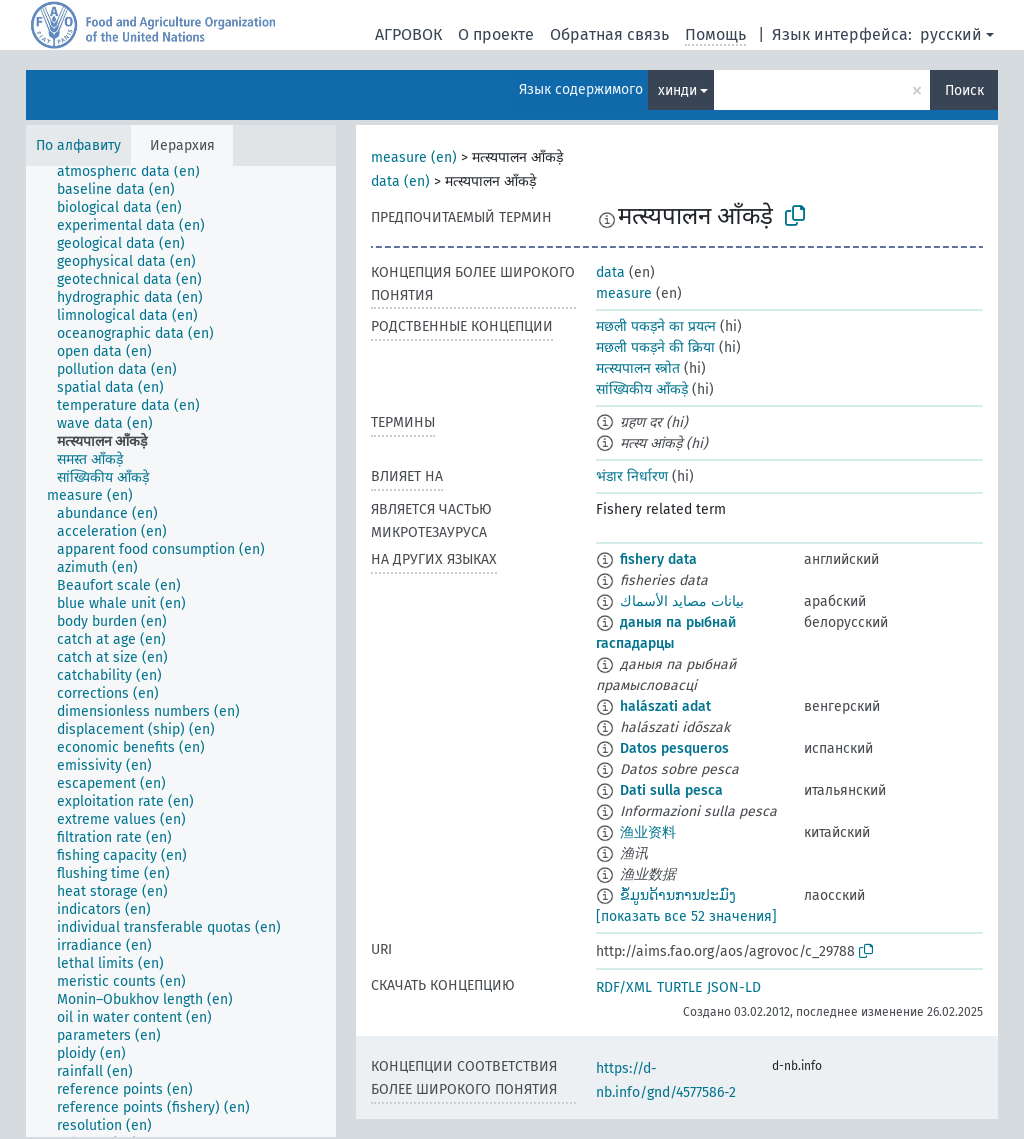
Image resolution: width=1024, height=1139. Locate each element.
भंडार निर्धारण (632, 476)
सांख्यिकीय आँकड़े (642, 389)
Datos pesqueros (674, 748)
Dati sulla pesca (671, 790)
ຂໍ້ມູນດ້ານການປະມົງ (678, 895)
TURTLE (679, 987)
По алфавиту (78, 145)
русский (951, 34)
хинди (677, 90)
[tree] (181, 651)
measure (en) (414, 157)
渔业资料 (648, 832)
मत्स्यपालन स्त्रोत (638, 368)
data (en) (400, 181)
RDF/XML (624, 987)
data (610, 272)
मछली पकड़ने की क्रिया (655, 347)
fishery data (658, 559)
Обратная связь (609, 34)
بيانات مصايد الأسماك (682, 601)
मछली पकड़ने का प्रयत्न (656, 326)
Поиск (964, 90)
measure (624, 293)
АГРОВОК (408, 34)
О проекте (496, 34)
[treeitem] (137, 172)
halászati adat (665, 706)
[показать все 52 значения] (686, 916)
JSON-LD (734, 987)
